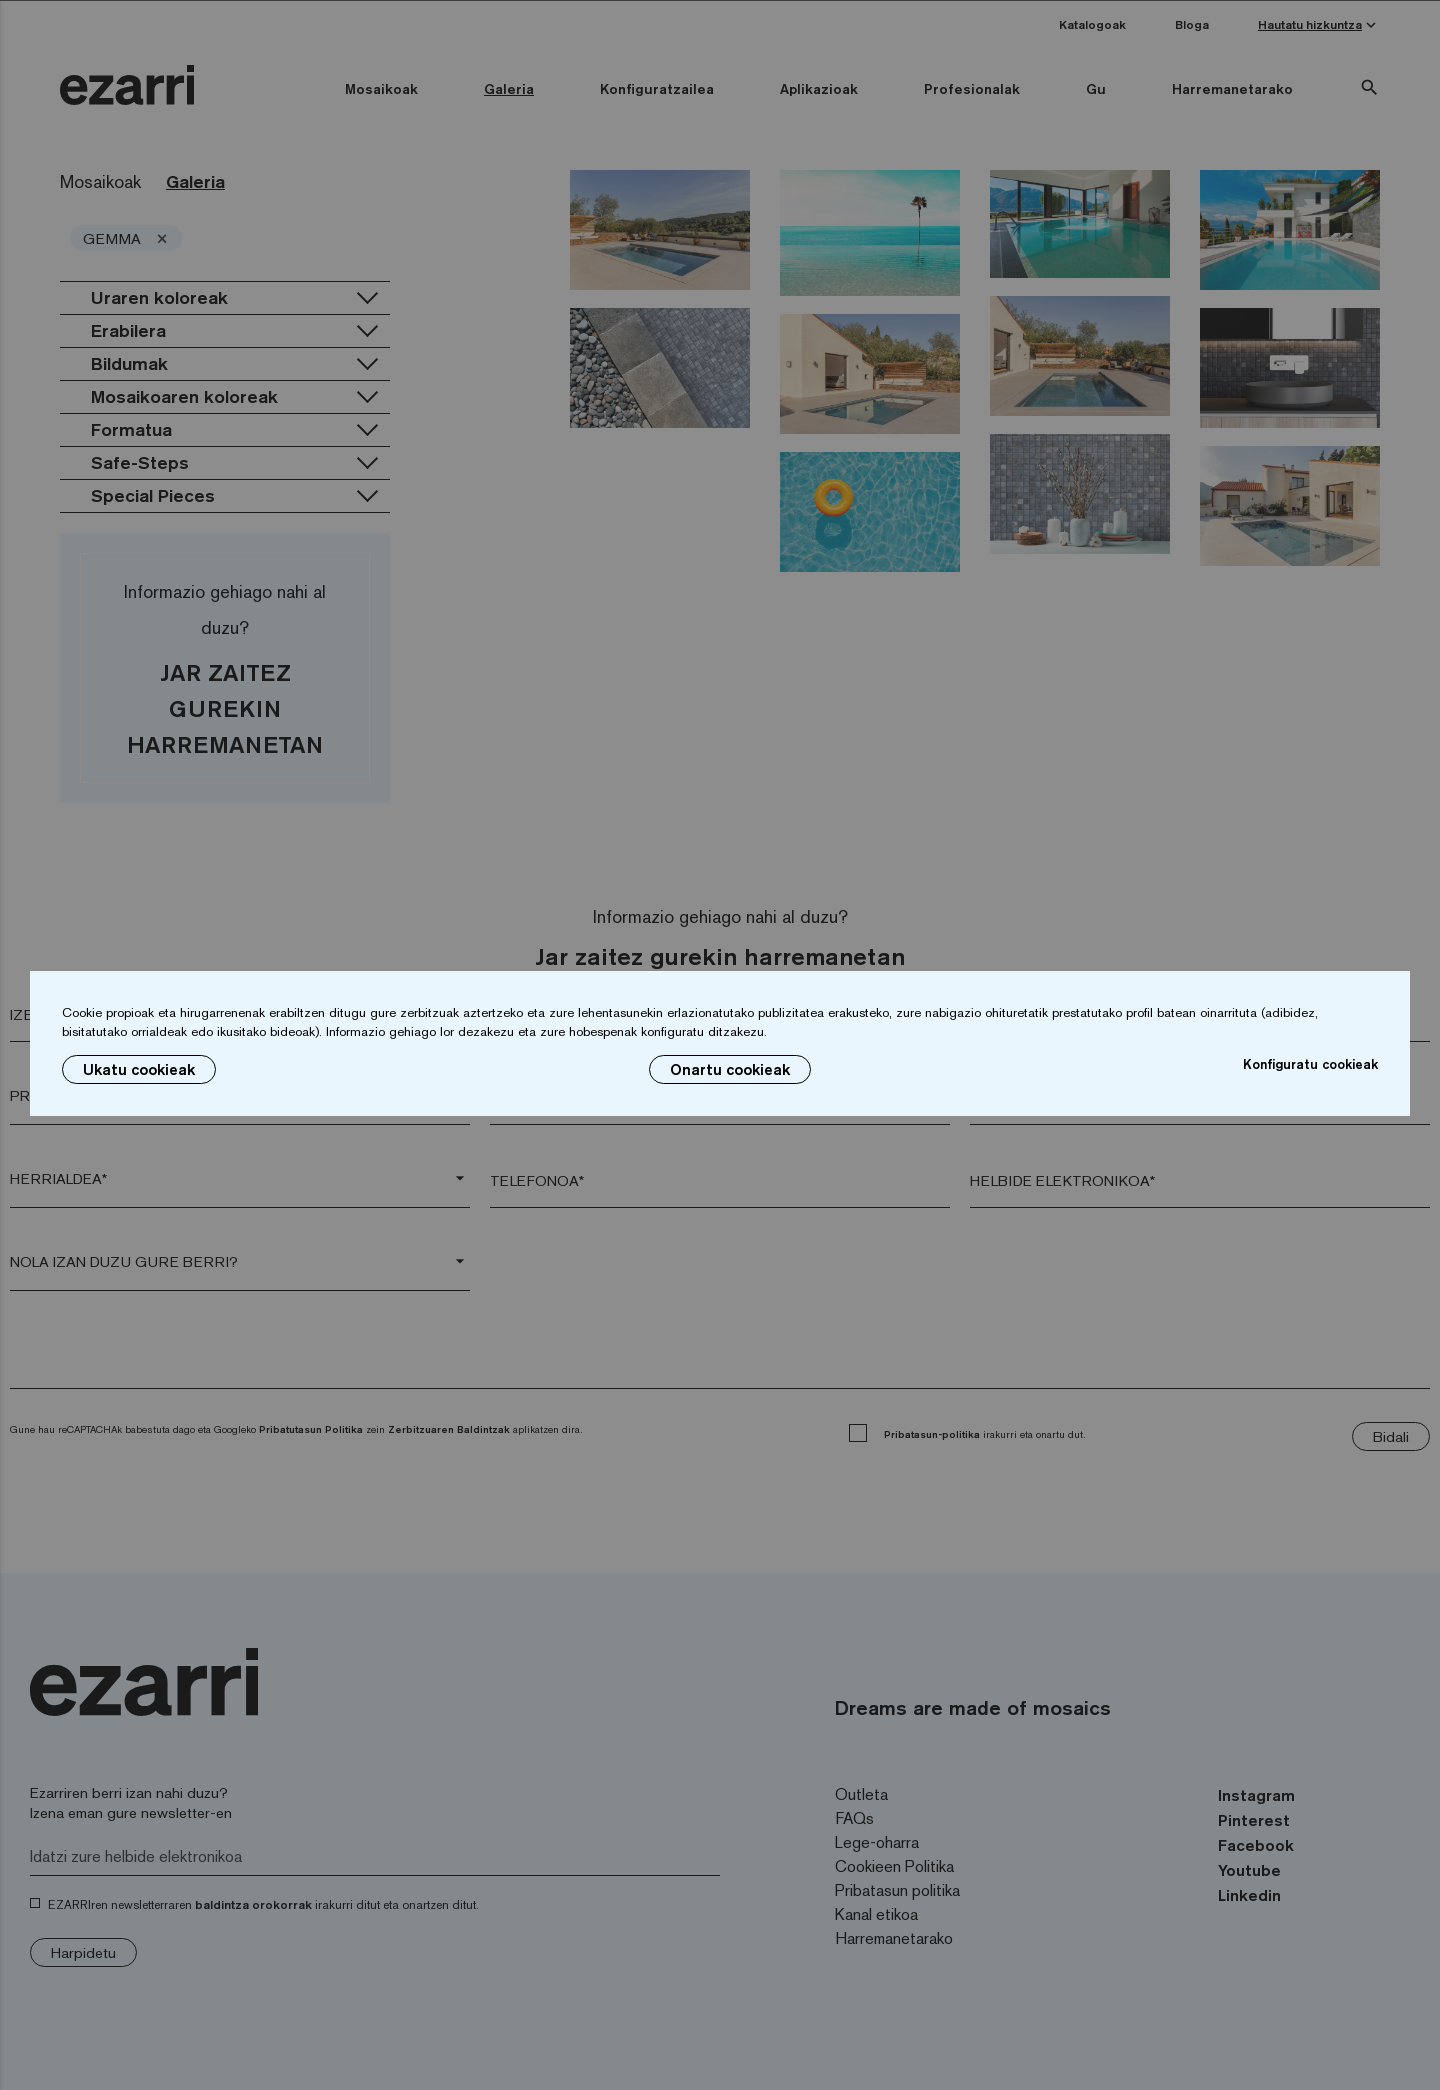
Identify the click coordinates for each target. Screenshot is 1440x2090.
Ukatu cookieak (139, 1069)
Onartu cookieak (730, 1069)
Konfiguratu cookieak (1310, 1064)
